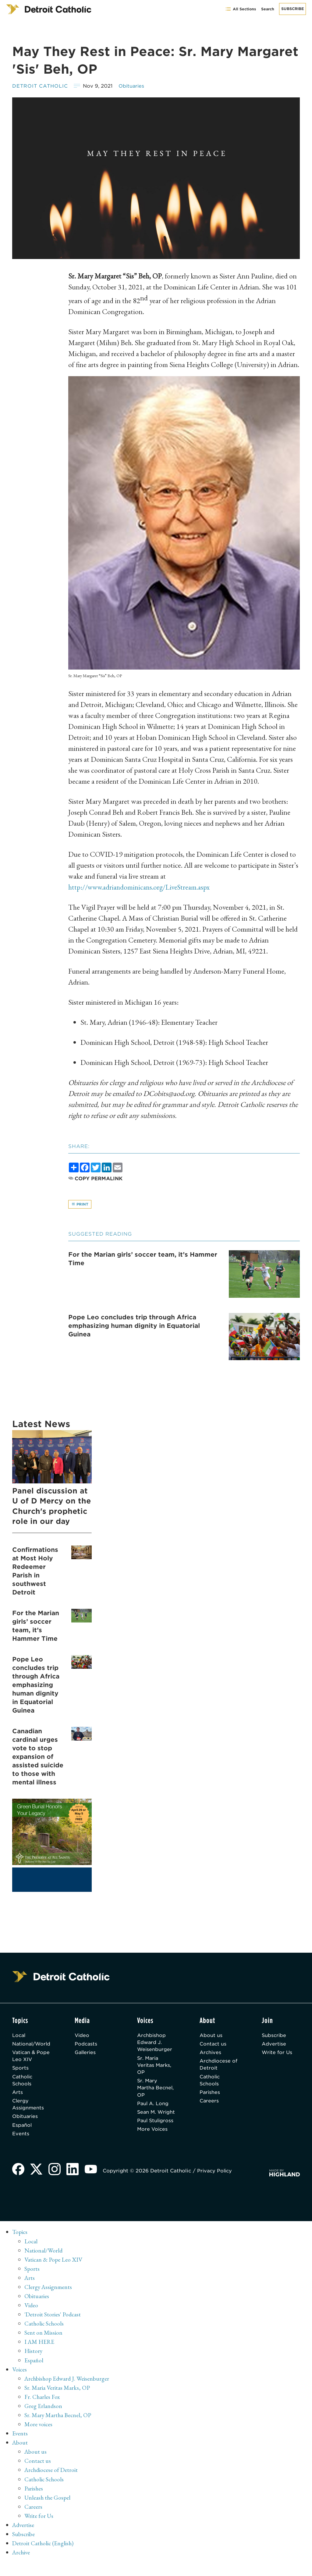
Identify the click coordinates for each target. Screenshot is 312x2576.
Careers (210, 2103)
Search (267, 9)
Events (20, 2137)
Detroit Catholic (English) (43, 2556)
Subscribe (292, 8)
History (33, 2364)
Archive (21, 2565)
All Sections (240, 9)
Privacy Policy (216, 2184)
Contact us (214, 2045)
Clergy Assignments (28, 2107)
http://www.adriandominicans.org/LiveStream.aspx (142, 887)
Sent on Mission (43, 2346)
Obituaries (133, 86)
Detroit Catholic (40, 86)
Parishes (211, 2095)
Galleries (88, 2053)
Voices (19, 2383)
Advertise (274, 2045)
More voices (38, 2437)
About (20, 2456)
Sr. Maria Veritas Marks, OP (157, 2066)
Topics (20, 2246)
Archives (211, 2053)
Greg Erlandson (43, 2419)
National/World (32, 2045)
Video (84, 2036)
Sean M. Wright (148, 2118)
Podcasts (88, 2045)
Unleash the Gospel (48, 2511)
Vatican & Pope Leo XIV (31, 2057)
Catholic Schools (23, 2082)
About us (211, 2036)
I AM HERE (39, 2355)
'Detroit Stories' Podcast (53, 2328)
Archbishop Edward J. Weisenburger (156, 2043)
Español (22, 2128)
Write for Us (278, 2053)
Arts (17, 2095)
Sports (20, 2070)
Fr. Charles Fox (42, 2410)
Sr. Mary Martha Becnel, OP (152, 2090)
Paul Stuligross (151, 2134)
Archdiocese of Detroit (216, 2066)
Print (80, 1204)
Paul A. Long (155, 2106)
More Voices (154, 2147)
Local (19, 2036)
